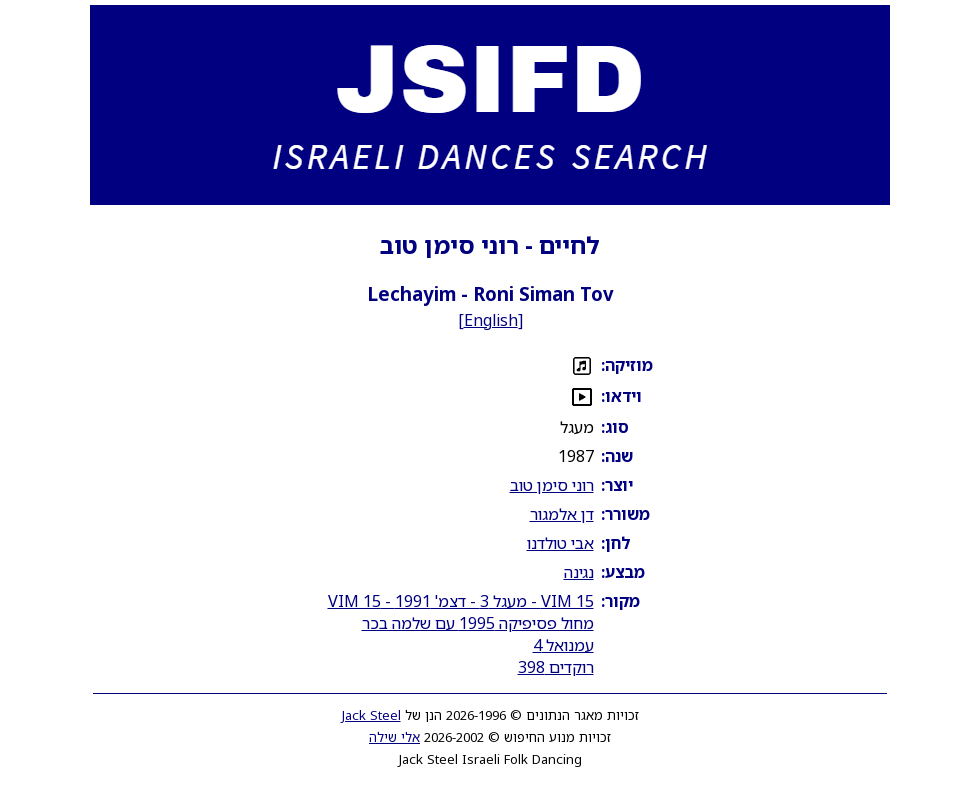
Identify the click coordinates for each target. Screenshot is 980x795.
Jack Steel (371, 715)
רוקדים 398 (556, 667)
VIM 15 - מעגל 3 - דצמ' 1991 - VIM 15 (461, 601)
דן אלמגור (562, 514)
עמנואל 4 (563, 645)
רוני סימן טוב (552, 485)
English (491, 320)
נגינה (579, 572)
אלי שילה (394, 737)
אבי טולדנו (560, 543)
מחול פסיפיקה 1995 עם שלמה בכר (478, 623)
